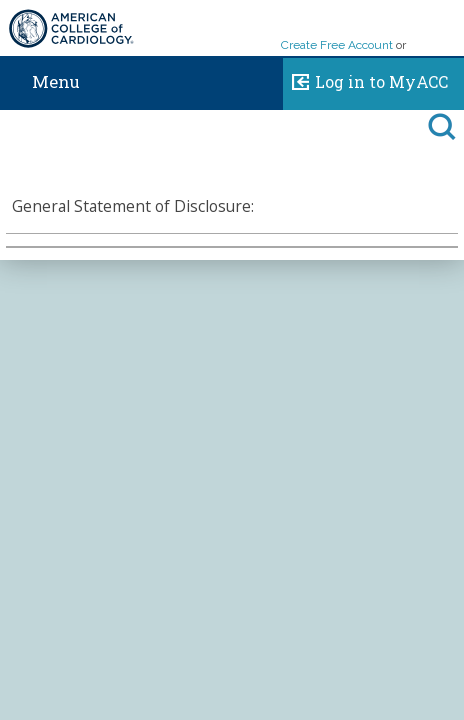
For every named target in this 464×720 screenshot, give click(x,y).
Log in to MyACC (365, 79)
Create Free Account (337, 45)
